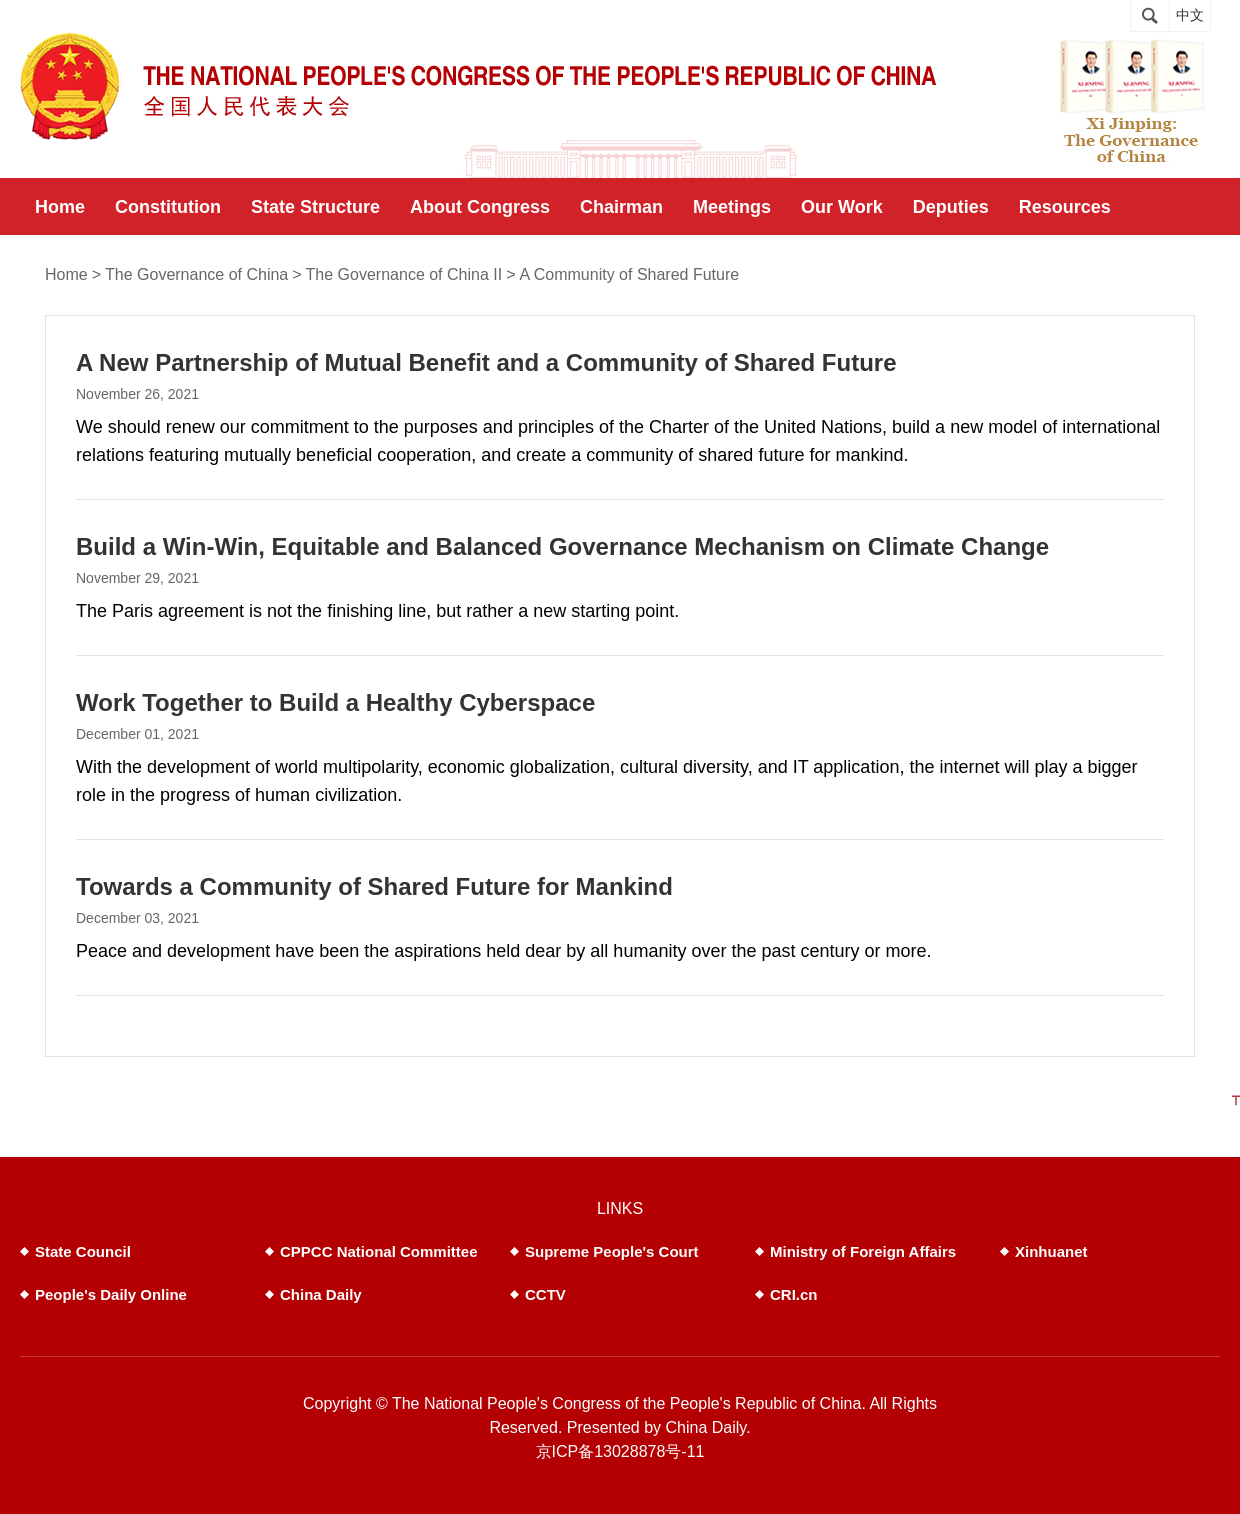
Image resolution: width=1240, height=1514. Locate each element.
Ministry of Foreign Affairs (863, 1251)
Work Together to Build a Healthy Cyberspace (335, 702)
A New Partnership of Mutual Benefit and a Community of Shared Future (486, 362)
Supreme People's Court (612, 1251)
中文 (1190, 15)
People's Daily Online (111, 1294)
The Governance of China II (404, 274)
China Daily (321, 1294)
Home (66, 274)
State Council (83, 1251)
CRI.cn (794, 1294)
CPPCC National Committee (379, 1251)
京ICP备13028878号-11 (620, 1451)
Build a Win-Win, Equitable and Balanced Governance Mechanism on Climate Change (562, 546)
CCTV (545, 1294)
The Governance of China (196, 274)
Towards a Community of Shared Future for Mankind (374, 886)
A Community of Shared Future (630, 274)
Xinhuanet (1051, 1251)
